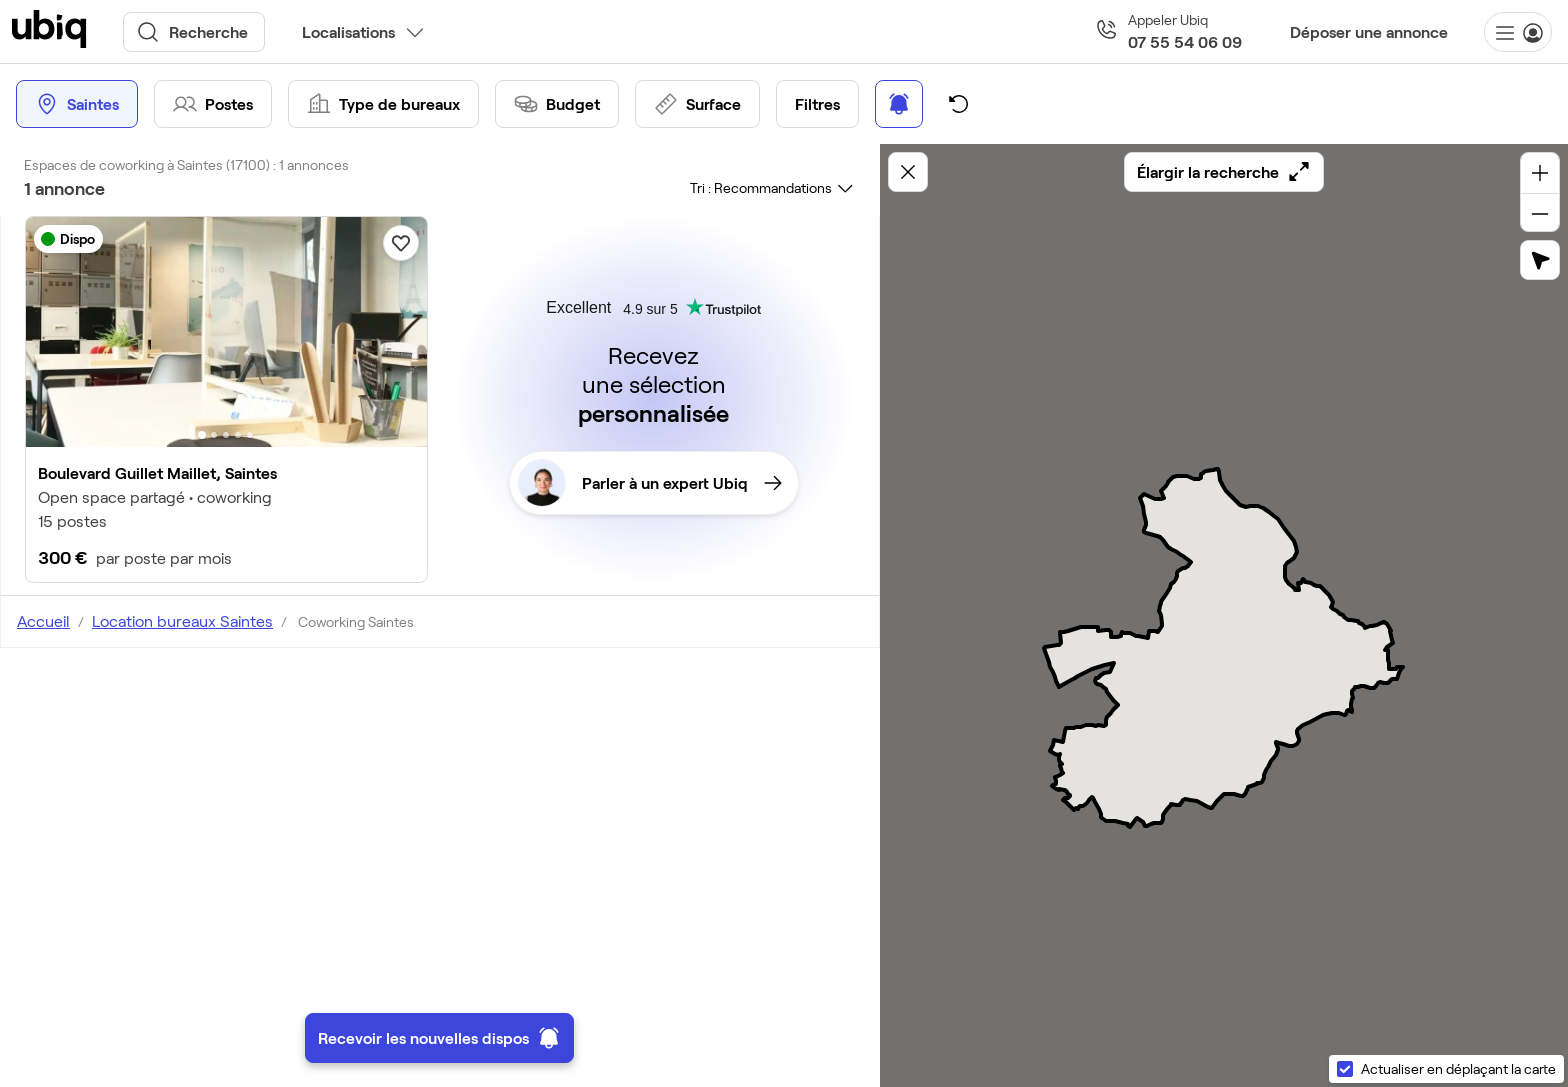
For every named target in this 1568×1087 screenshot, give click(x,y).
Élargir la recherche (1224, 172)
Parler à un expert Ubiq (650, 483)
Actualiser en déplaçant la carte (1458, 1068)
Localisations (348, 31)
